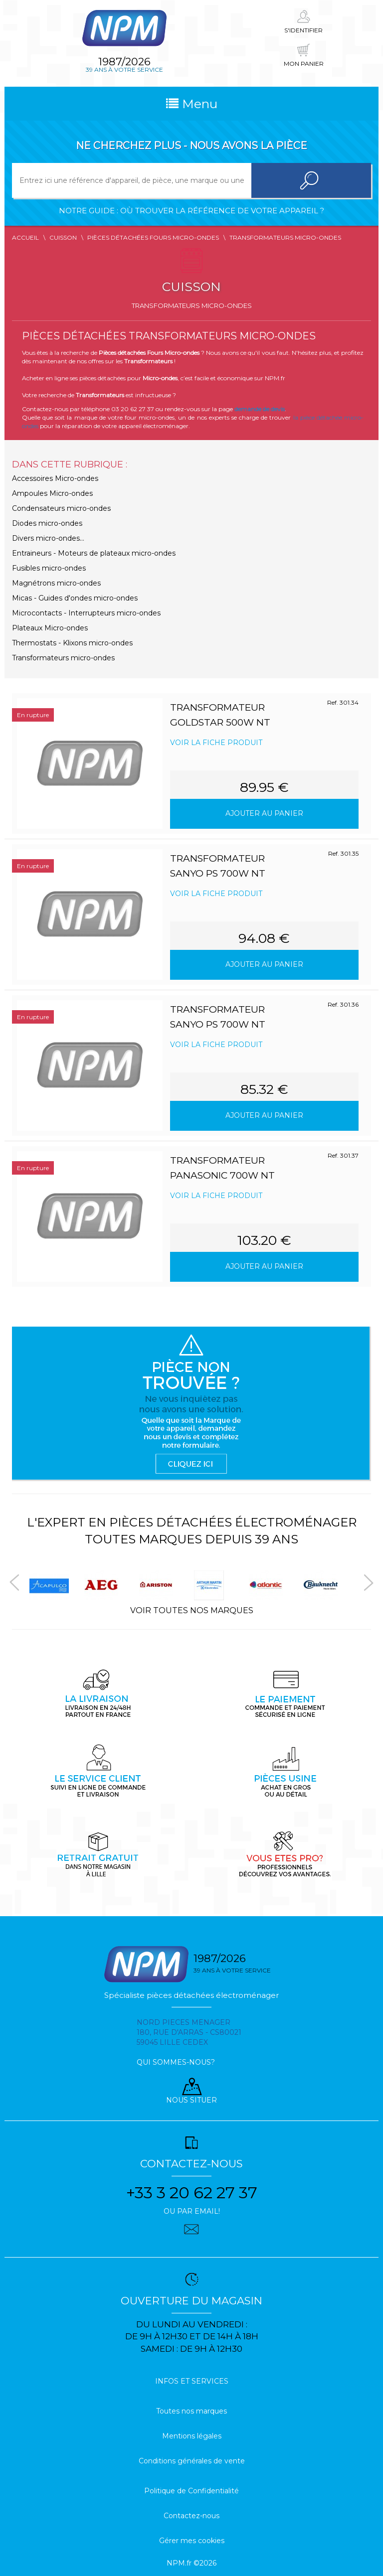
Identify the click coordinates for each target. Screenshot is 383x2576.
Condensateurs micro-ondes (61, 508)
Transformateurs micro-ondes (63, 657)
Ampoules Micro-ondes (52, 493)
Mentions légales (191, 2435)
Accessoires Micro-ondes (55, 478)
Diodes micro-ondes (47, 523)
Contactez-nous (191, 2515)
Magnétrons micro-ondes (56, 583)
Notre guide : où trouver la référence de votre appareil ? (191, 210)
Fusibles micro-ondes (49, 568)
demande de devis (259, 409)
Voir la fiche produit (216, 742)
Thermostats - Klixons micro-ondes (72, 642)
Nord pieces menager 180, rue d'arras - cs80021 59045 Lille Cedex (189, 2032)
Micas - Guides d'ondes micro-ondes (75, 598)
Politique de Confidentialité (191, 2490)
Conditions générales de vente (192, 2460)
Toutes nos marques (191, 2411)
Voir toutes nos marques (191, 1610)
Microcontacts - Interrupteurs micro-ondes (86, 612)
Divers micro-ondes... (48, 538)
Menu (191, 103)
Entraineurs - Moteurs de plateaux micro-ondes (94, 553)
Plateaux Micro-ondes (50, 627)
